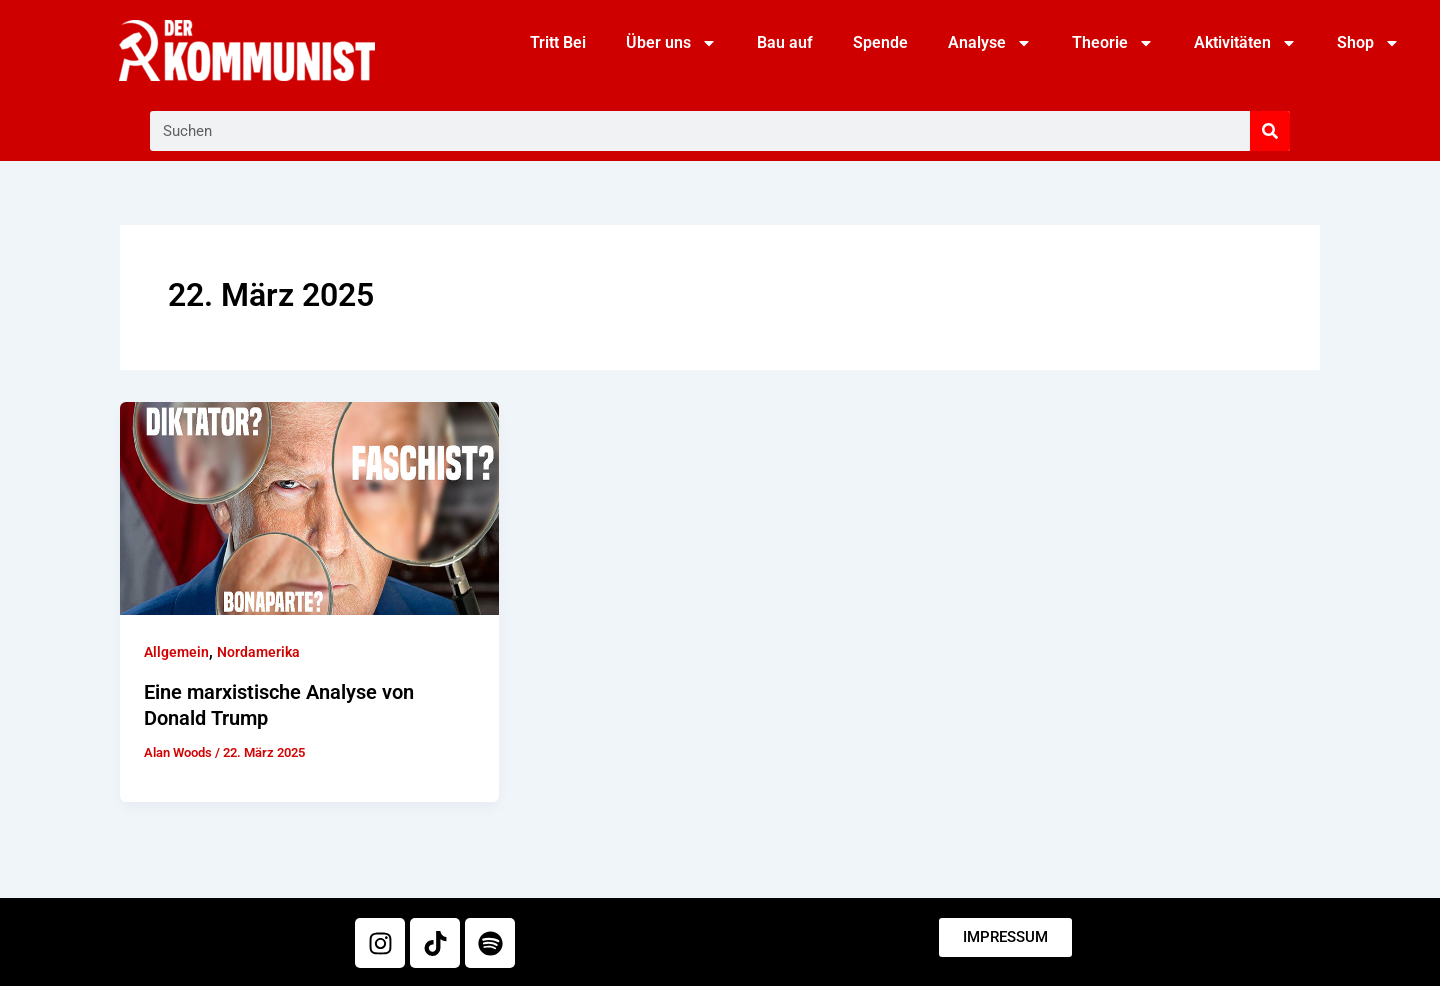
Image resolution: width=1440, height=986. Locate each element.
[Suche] (1270, 131)
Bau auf (785, 42)
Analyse (990, 43)
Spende (880, 42)
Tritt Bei (558, 42)
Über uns (671, 43)
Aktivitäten (1245, 43)
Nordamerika (258, 652)
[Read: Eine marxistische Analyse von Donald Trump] (309, 507)
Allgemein (176, 652)
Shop (1368, 43)
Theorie (1113, 43)
